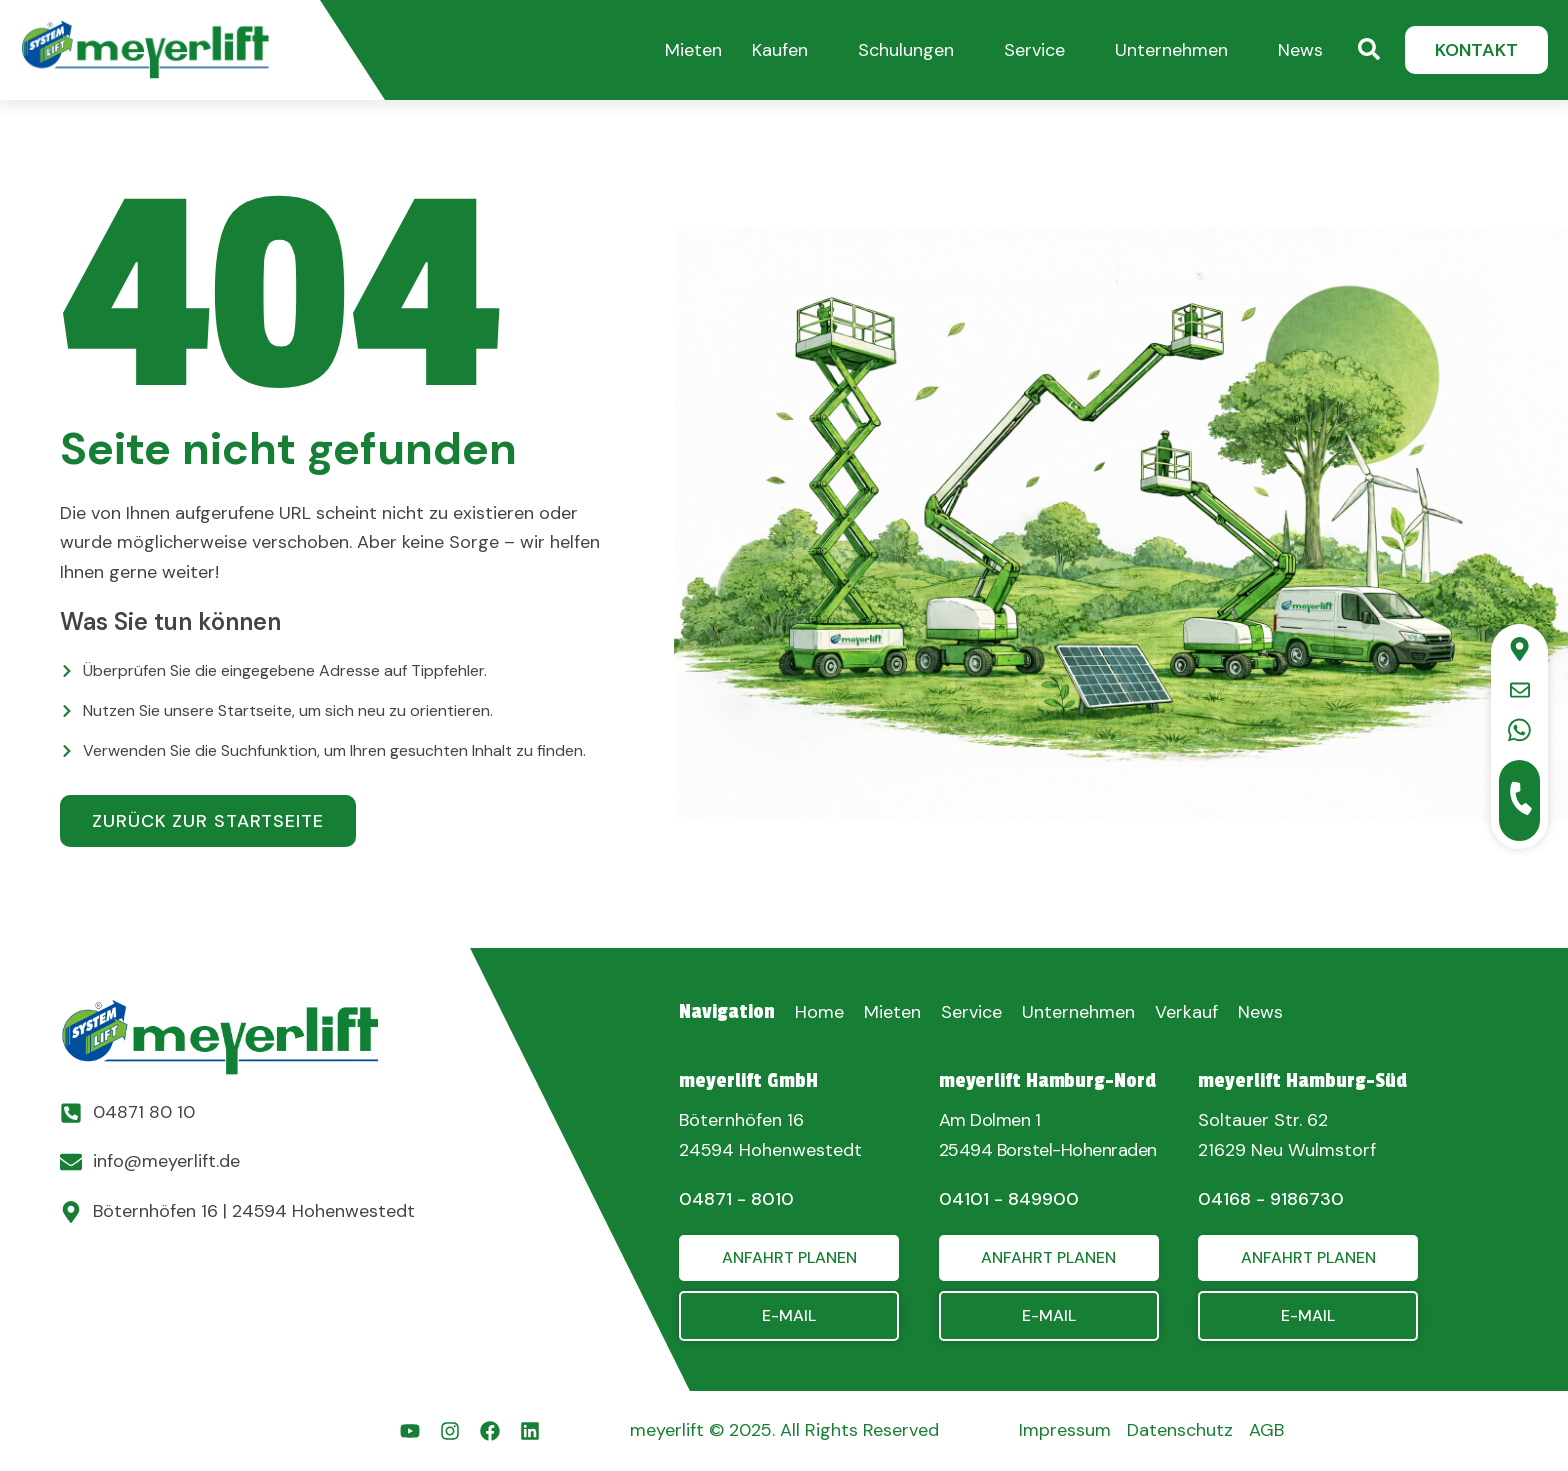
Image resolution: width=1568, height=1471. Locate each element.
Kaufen (780, 50)
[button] (693, 48)
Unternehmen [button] (1171, 50)
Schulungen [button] (906, 50)
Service (1034, 50)
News (1300, 50)
